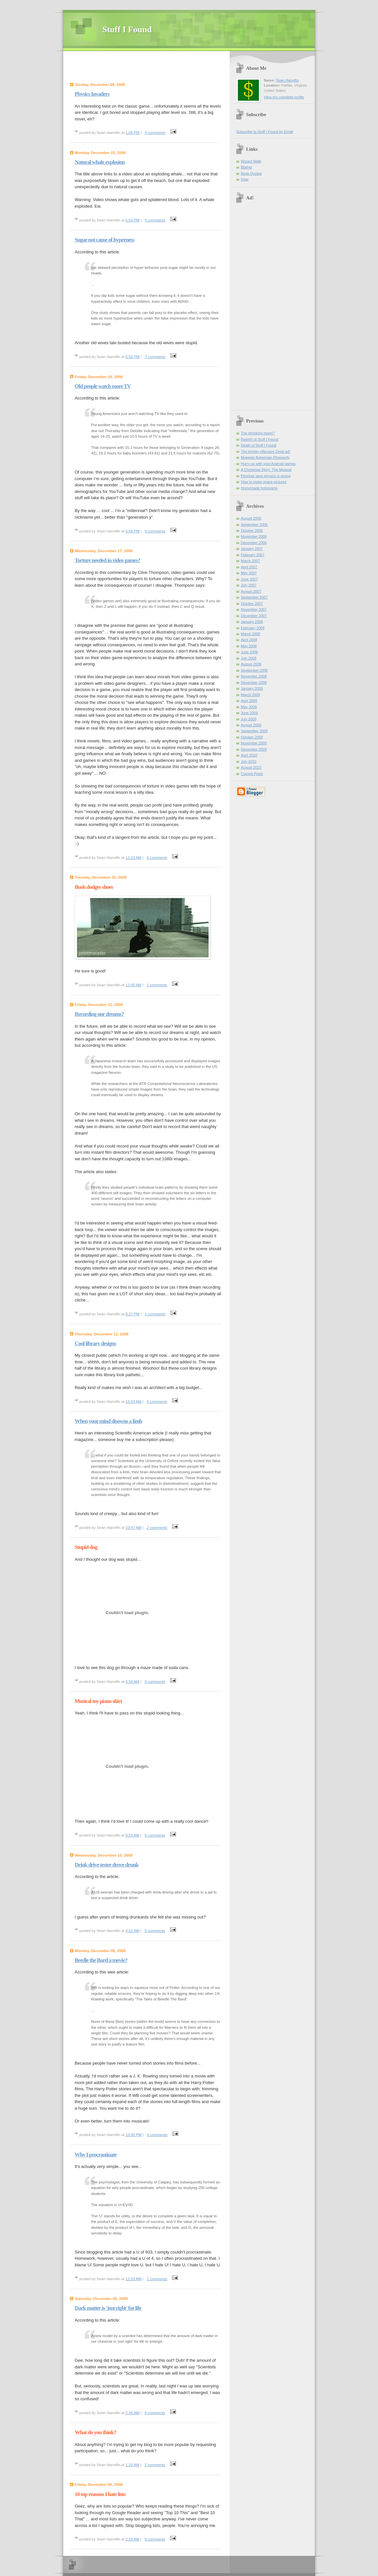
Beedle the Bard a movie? (101, 1960)
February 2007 (253, 555)
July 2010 (248, 761)
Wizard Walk (251, 161)
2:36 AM (132, 2413)
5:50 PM (133, 357)
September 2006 (254, 525)
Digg (244, 179)
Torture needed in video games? (107, 560)
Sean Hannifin (287, 80)
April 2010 (249, 755)
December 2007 (254, 616)
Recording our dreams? (99, 1014)
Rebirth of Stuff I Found (259, 439)
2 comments (157, 1528)
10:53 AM (133, 1402)
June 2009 (249, 713)
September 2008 (254, 670)
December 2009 (254, 749)
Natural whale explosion (100, 162)
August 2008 (251, 664)
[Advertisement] (148, 67)
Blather (246, 167)
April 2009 (249, 701)
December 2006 (254, 543)
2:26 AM (132, 2539)
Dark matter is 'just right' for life (108, 2308)
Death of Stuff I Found (258, 445)
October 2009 (252, 737)
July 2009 (248, 719)
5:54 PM (133, 220)
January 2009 (252, 688)
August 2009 (251, 725)
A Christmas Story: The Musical (266, 470)
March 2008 (250, 634)
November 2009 (254, 743)
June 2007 (249, 579)
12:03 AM (133, 2279)
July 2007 (248, 585)
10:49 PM (134, 2135)
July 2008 (248, 658)
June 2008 (249, 652)
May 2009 (249, 707)
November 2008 (254, 676)
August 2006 (251, 518)
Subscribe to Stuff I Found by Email (264, 132)
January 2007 (252, 549)
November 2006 (254, 536)
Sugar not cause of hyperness (104, 240)
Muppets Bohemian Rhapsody (265, 457)
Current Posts (252, 774)
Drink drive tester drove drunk (107, 1865)
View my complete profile (284, 97)
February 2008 (253, 628)
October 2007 (252, 603)
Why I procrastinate (95, 2154)
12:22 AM (133, 858)
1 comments (157, 985)
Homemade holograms (259, 488)
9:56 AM (132, 1682)
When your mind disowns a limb (108, 1421)
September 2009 (254, 731)
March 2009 (250, 695)
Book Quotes (251, 173)
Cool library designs (95, 1343)
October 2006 (252, 530)
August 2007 (251, 591)
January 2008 (252, 622)
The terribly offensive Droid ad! (265, 451)
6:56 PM (133, 531)
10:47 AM (133, 1528)
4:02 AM (132, 1931)
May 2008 (249, 646)
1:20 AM (132, 2465)
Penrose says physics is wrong (265, 476)
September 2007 (254, 597)
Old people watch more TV (103, 386)
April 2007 (249, 567)
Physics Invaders (92, 94)
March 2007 (250, 561)
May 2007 (249, 573)
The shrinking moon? (258, 433)
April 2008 (249, 640)
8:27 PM (133, 1314)
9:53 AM (132, 1835)
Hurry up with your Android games (268, 464)
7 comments (155, 357)
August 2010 (251, 767)
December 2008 (254, 682)
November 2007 (254, 609)
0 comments (155, 133)
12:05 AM (133, 985)
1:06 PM (133, 133)
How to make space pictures (264, 482)
